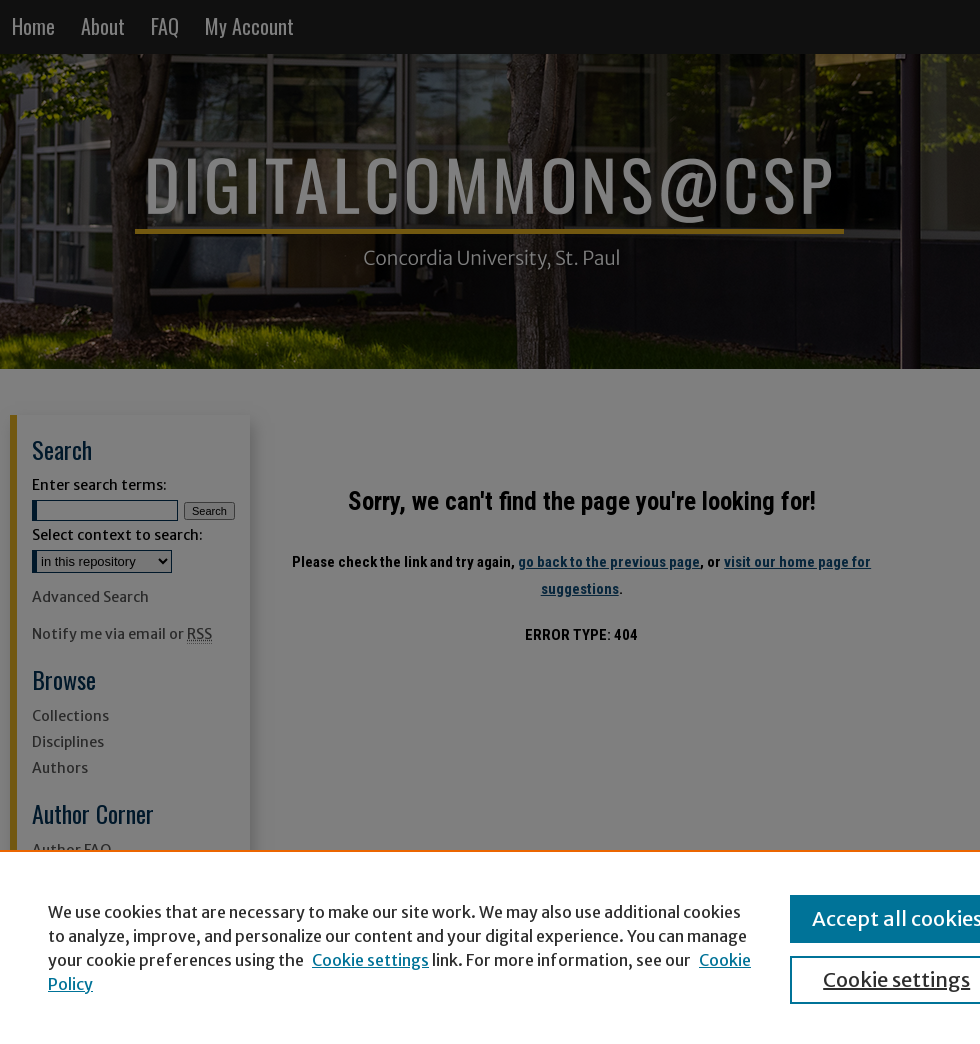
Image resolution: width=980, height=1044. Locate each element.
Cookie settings (370, 960)
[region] (490, 947)
